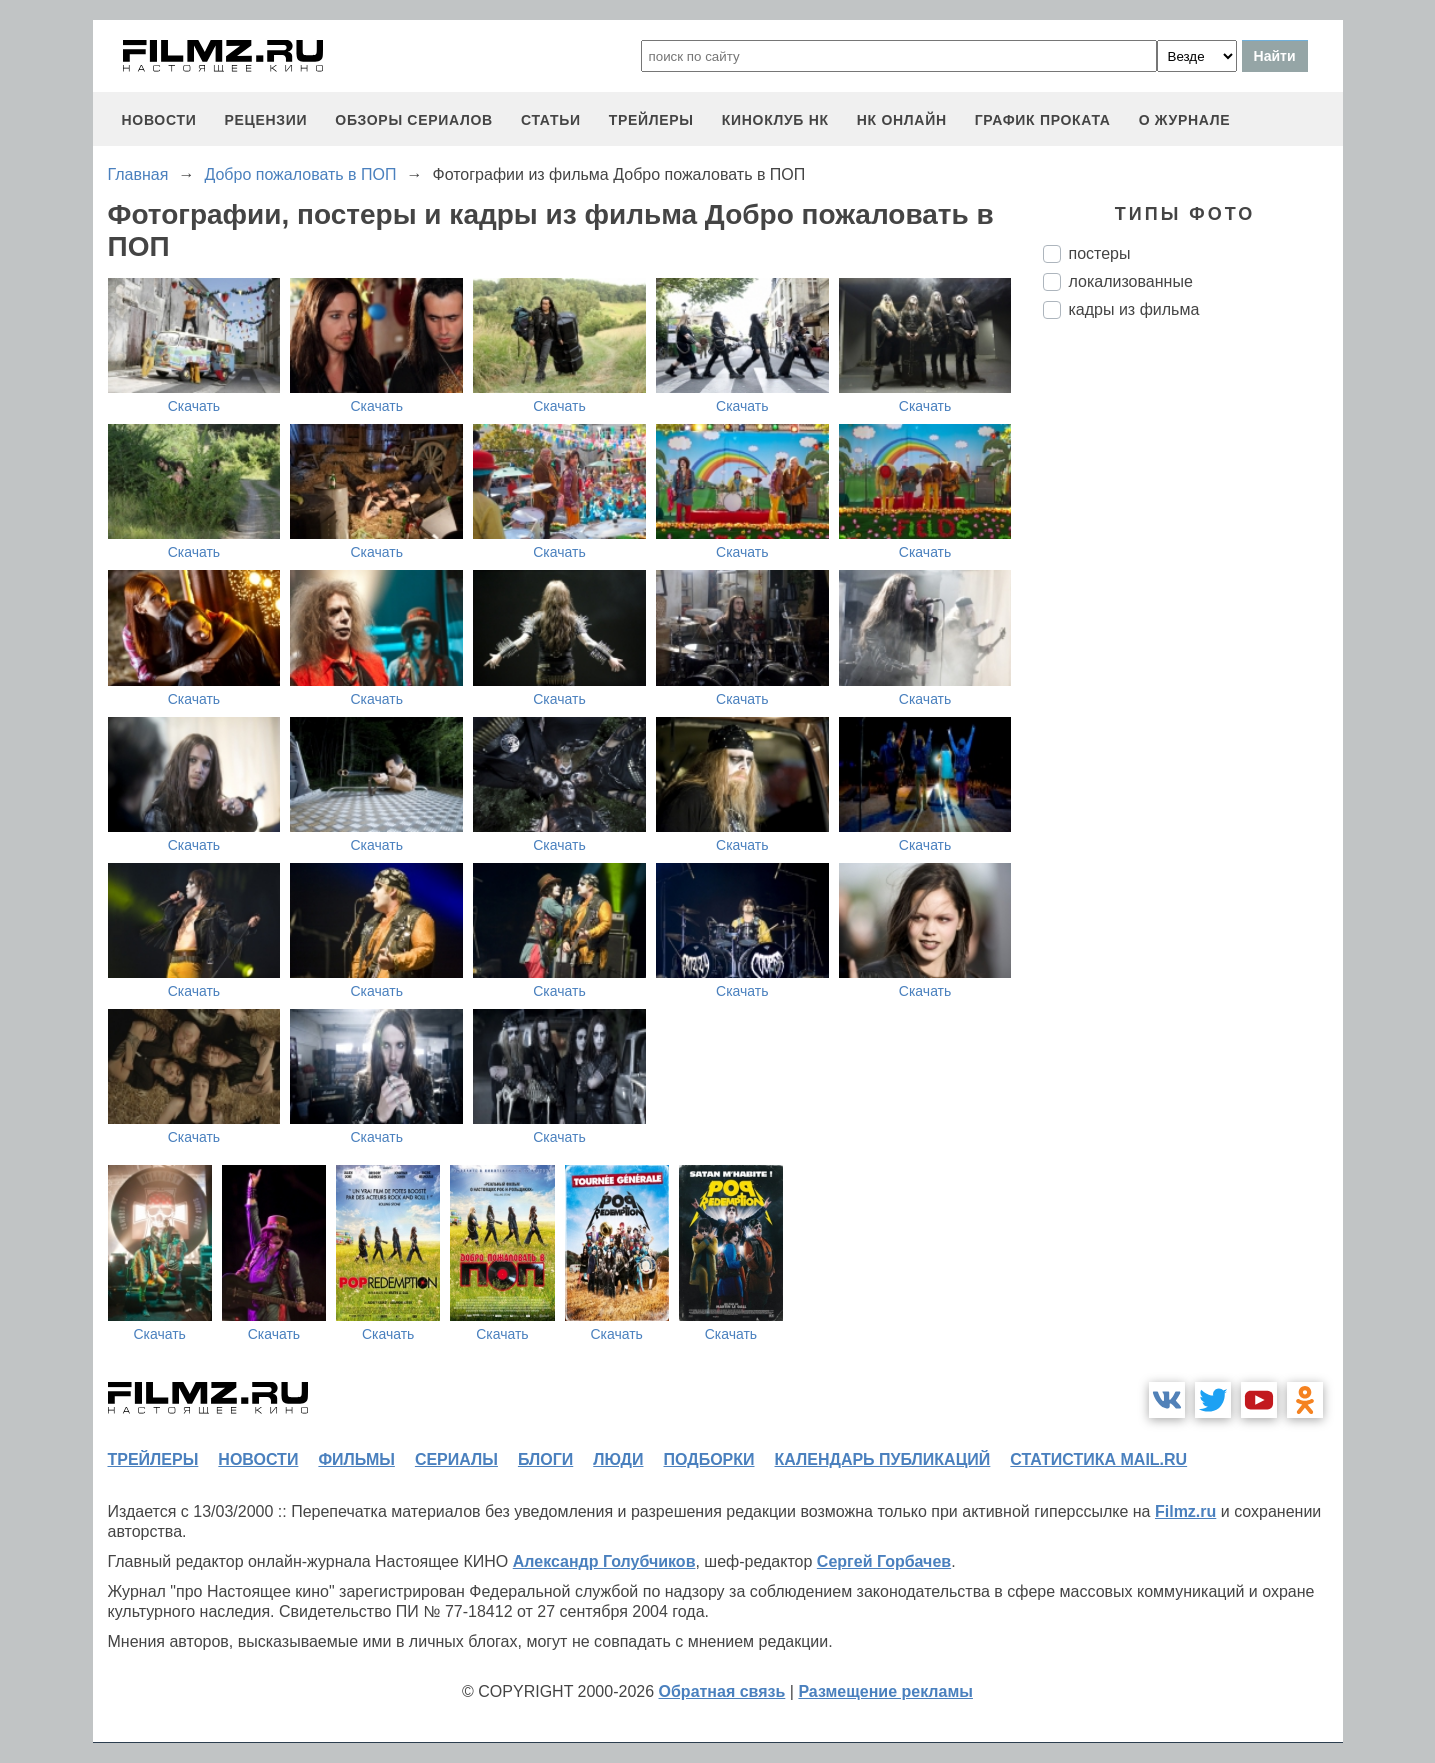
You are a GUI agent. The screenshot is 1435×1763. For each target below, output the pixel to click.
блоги (545, 1459)
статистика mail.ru (1098, 1459)
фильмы (356, 1459)
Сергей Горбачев (884, 1561)
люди (618, 1459)
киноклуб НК (775, 120)
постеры (1100, 253)
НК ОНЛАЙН (902, 120)
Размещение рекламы (885, 1691)
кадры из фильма (1134, 309)
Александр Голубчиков (604, 1561)
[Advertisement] (1193, 669)
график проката (1043, 120)
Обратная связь (722, 1691)
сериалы (456, 1459)
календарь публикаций (883, 1459)
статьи (551, 120)
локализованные (1131, 281)
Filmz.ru (1185, 1511)
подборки (709, 1459)
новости (159, 120)
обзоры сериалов (414, 120)
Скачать (194, 406)
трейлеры (651, 120)
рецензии (265, 120)
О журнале (1185, 120)
